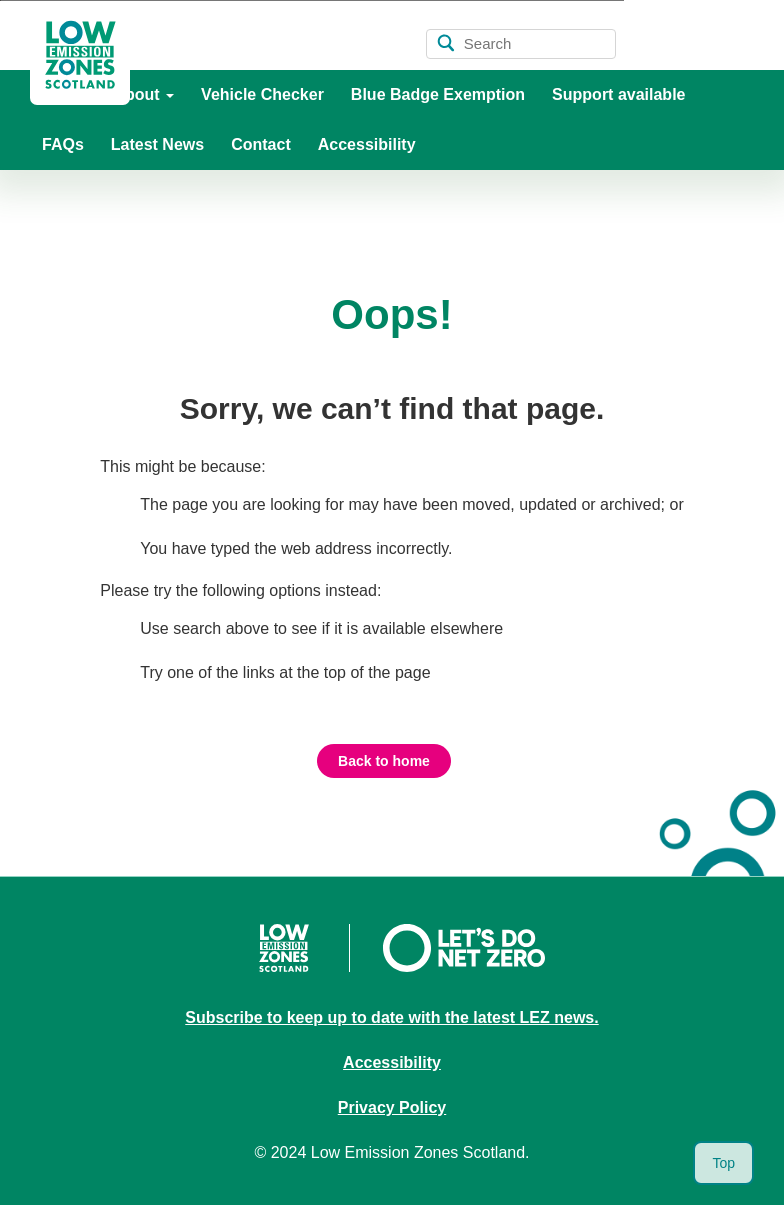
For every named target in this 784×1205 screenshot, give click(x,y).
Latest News (157, 144)
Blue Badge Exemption (438, 94)
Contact (261, 144)
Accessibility (367, 144)
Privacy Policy (392, 1107)
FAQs (63, 144)
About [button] (143, 94)
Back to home (384, 761)
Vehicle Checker (262, 94)
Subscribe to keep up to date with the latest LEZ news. (391, 1017)
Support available (618, 94)
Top (723, 1163)
